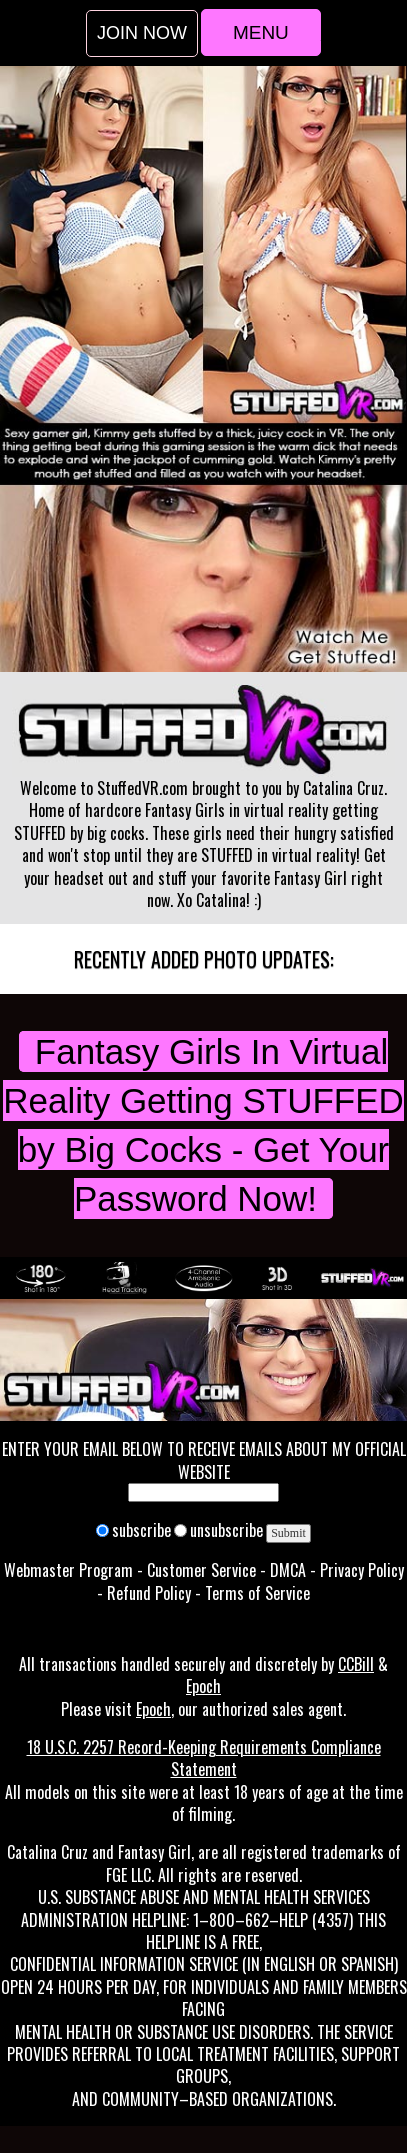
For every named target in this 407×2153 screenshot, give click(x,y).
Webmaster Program (68, 1570)
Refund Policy (149, 1593)
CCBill (356, 1664)
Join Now (142, 33)
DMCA (288, 1570)
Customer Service (201, 1570)
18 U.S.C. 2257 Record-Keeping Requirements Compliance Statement (204, 1758)
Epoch (203, 1686)
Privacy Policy (362, 1570)
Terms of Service (257, 1593)
